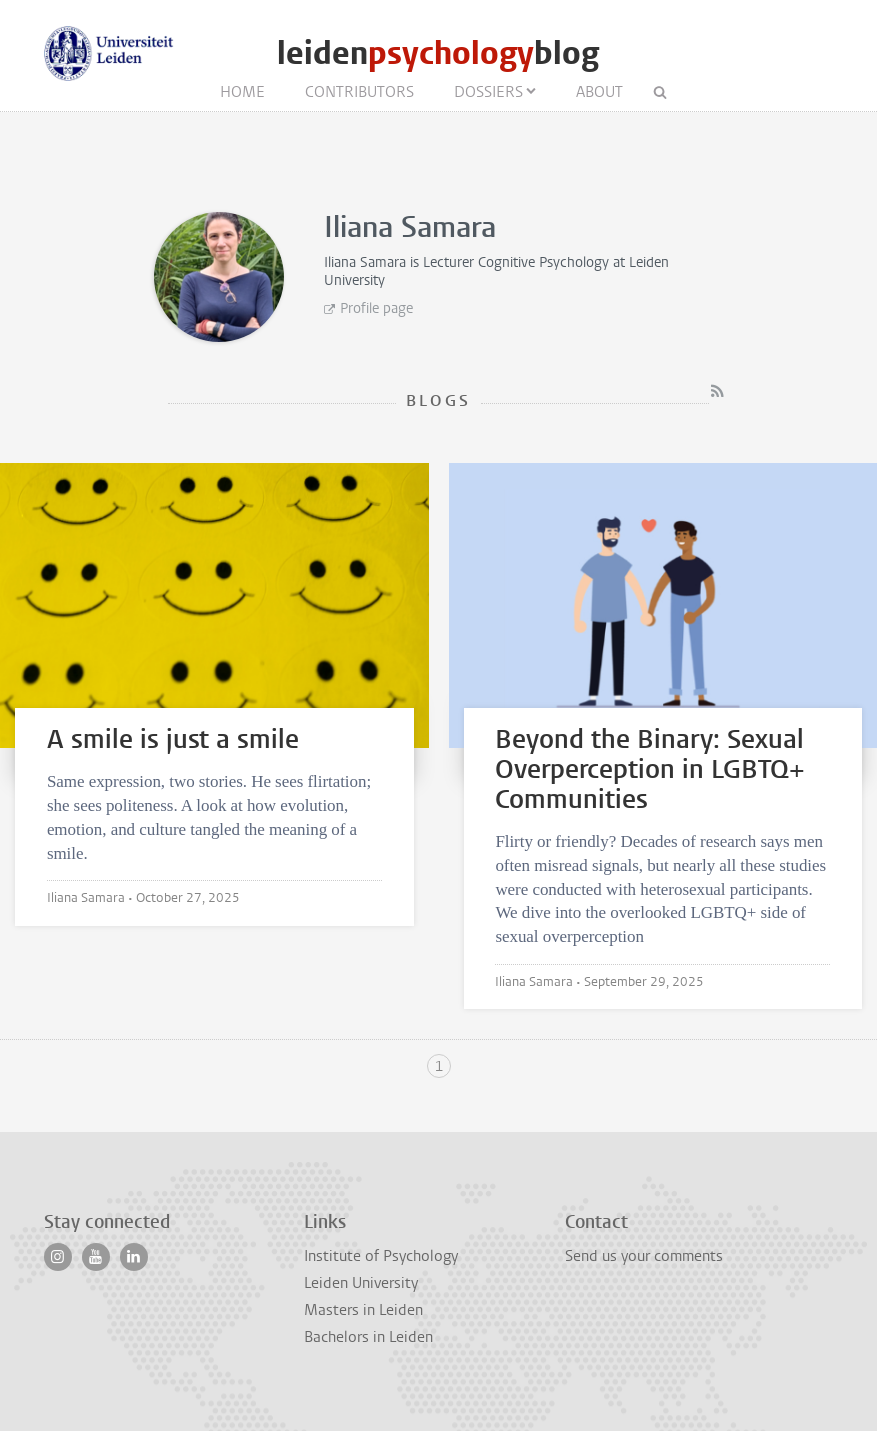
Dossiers (488, 92)
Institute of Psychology (381, 1256)
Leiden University (361, 1283)
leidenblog (438, 53)
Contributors (359, 92)
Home (242, 92)
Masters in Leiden (363, 1310)
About (599, 92)
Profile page (376, 308)
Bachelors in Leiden (368, 1337)
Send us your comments (644, 1256)
